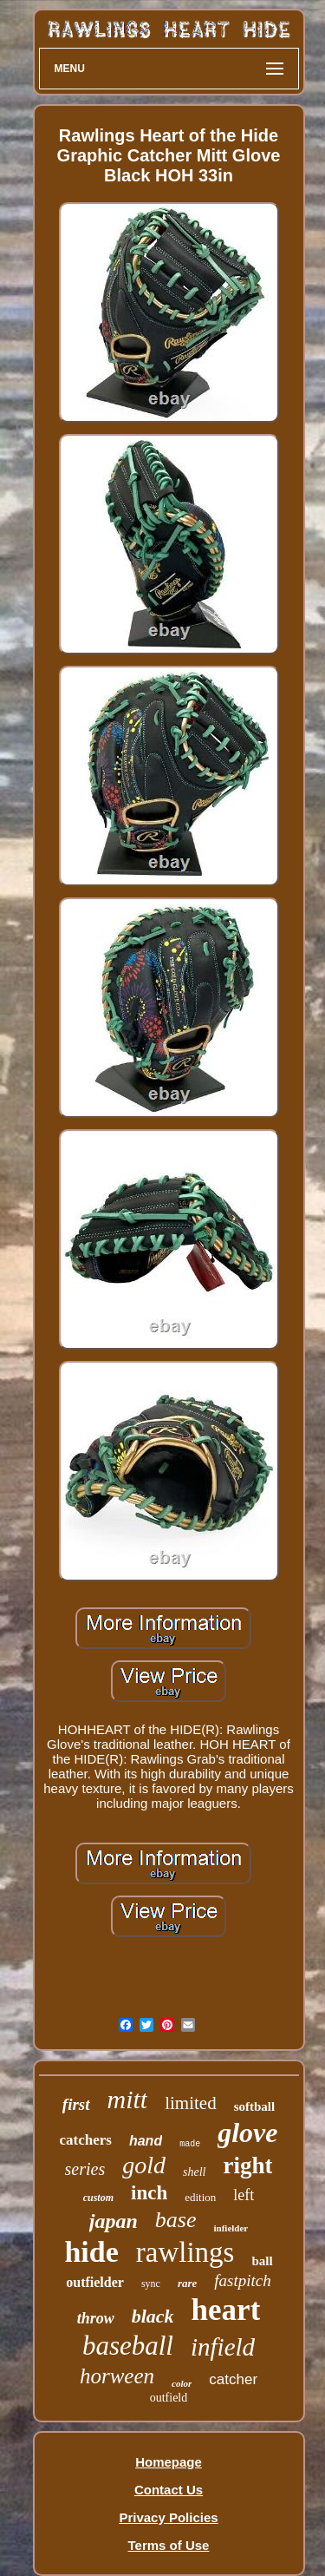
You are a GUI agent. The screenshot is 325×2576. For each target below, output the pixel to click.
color (182, 2383)
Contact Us (168, 2489)
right (247, 2165)
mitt (127, 2099)
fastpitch (242, 2280)
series (85, 2168)
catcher (233, 2379)
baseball (127, 2345)
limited (191, 2103)
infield (223, 2347)
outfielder (95, 2282)
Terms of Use (169, 2545)
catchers (86, 2140)
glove (247, 2132)
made (189, 2144)
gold (144, 2165)
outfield (169, 2397)
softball (255, 2106)
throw (95, 2318)
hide (91, 2252)
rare (187, 2283)
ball (261, 2261)
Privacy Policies (168, 2517)
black (153, 2316)
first (76, 2104)
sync (150, 2283)
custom (98, 2198)
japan (113, 2221)
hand (145, 2140)
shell (194, 2171)
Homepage (168, 2461)
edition (200, 2197)
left (243, 2195)
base (176, 2219)
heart (226, 2310)
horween (117, 2376)
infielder (230, 2228)
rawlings (185, 2252)
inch (149, 2193)
